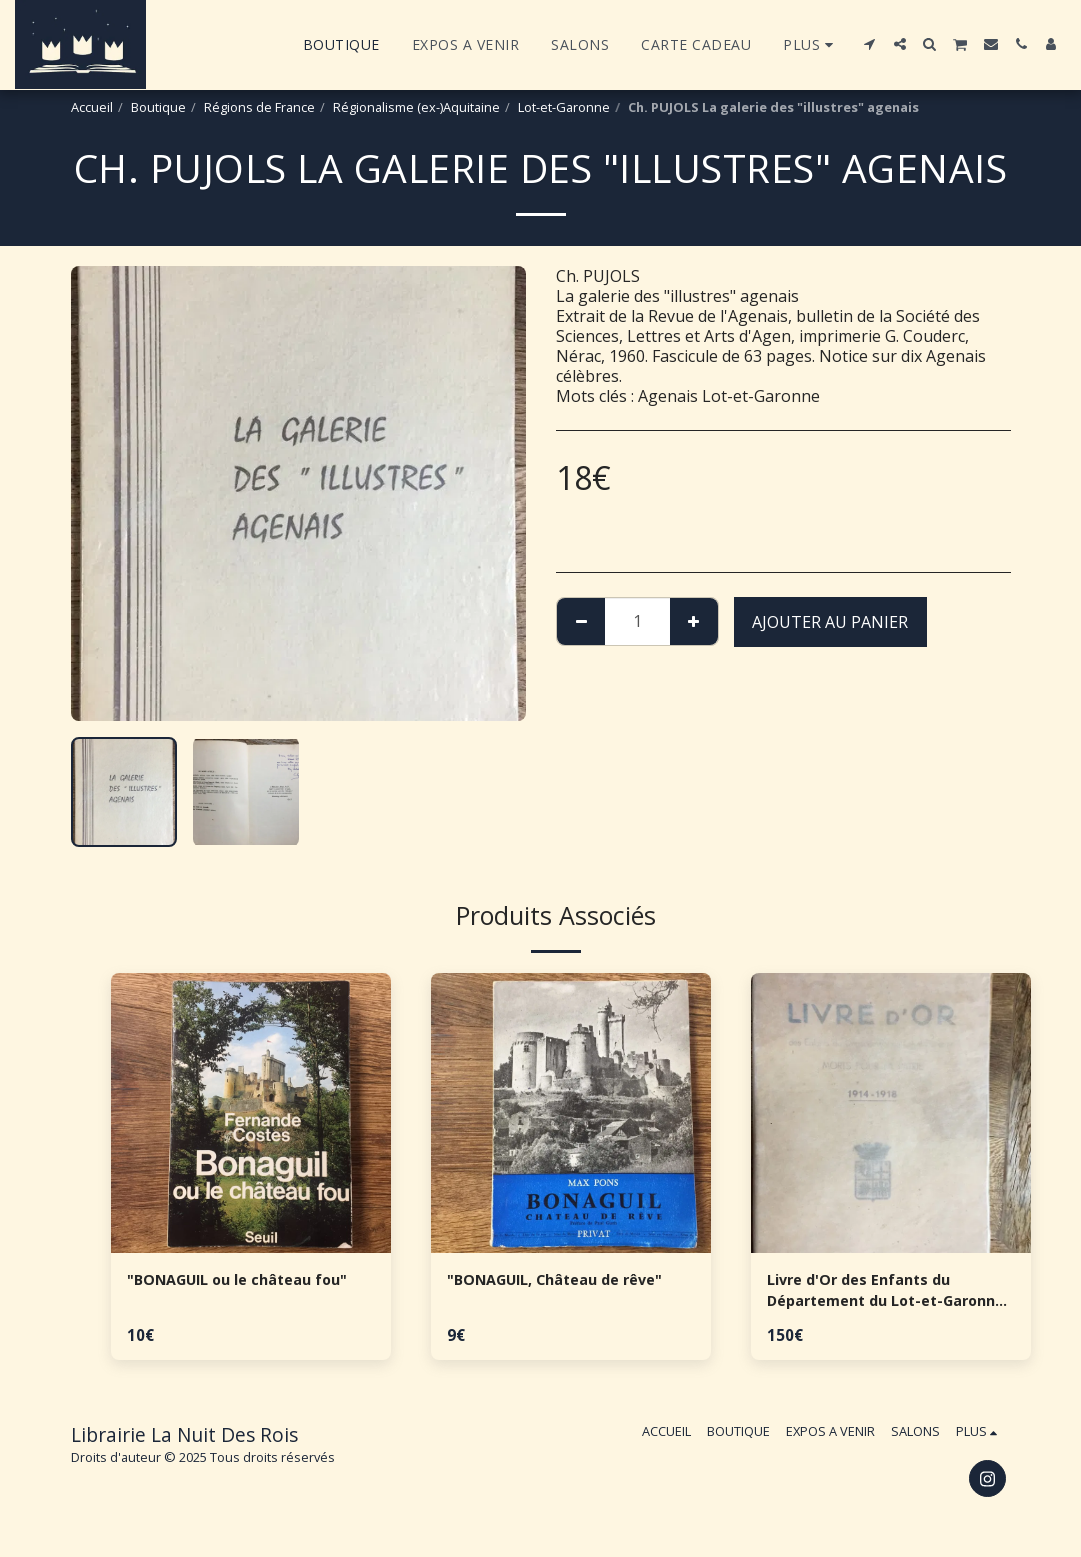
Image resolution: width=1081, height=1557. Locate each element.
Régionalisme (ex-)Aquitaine (416, 107)
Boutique (158, 107)
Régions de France (259, 107)
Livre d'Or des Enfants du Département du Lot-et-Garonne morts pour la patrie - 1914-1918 (890, 1293)
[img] (251, 1113)
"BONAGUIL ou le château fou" (250, 1281)
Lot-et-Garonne (564, 107)
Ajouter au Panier (830, 622)
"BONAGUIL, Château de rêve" (568, 1281)
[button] (870, 44)
